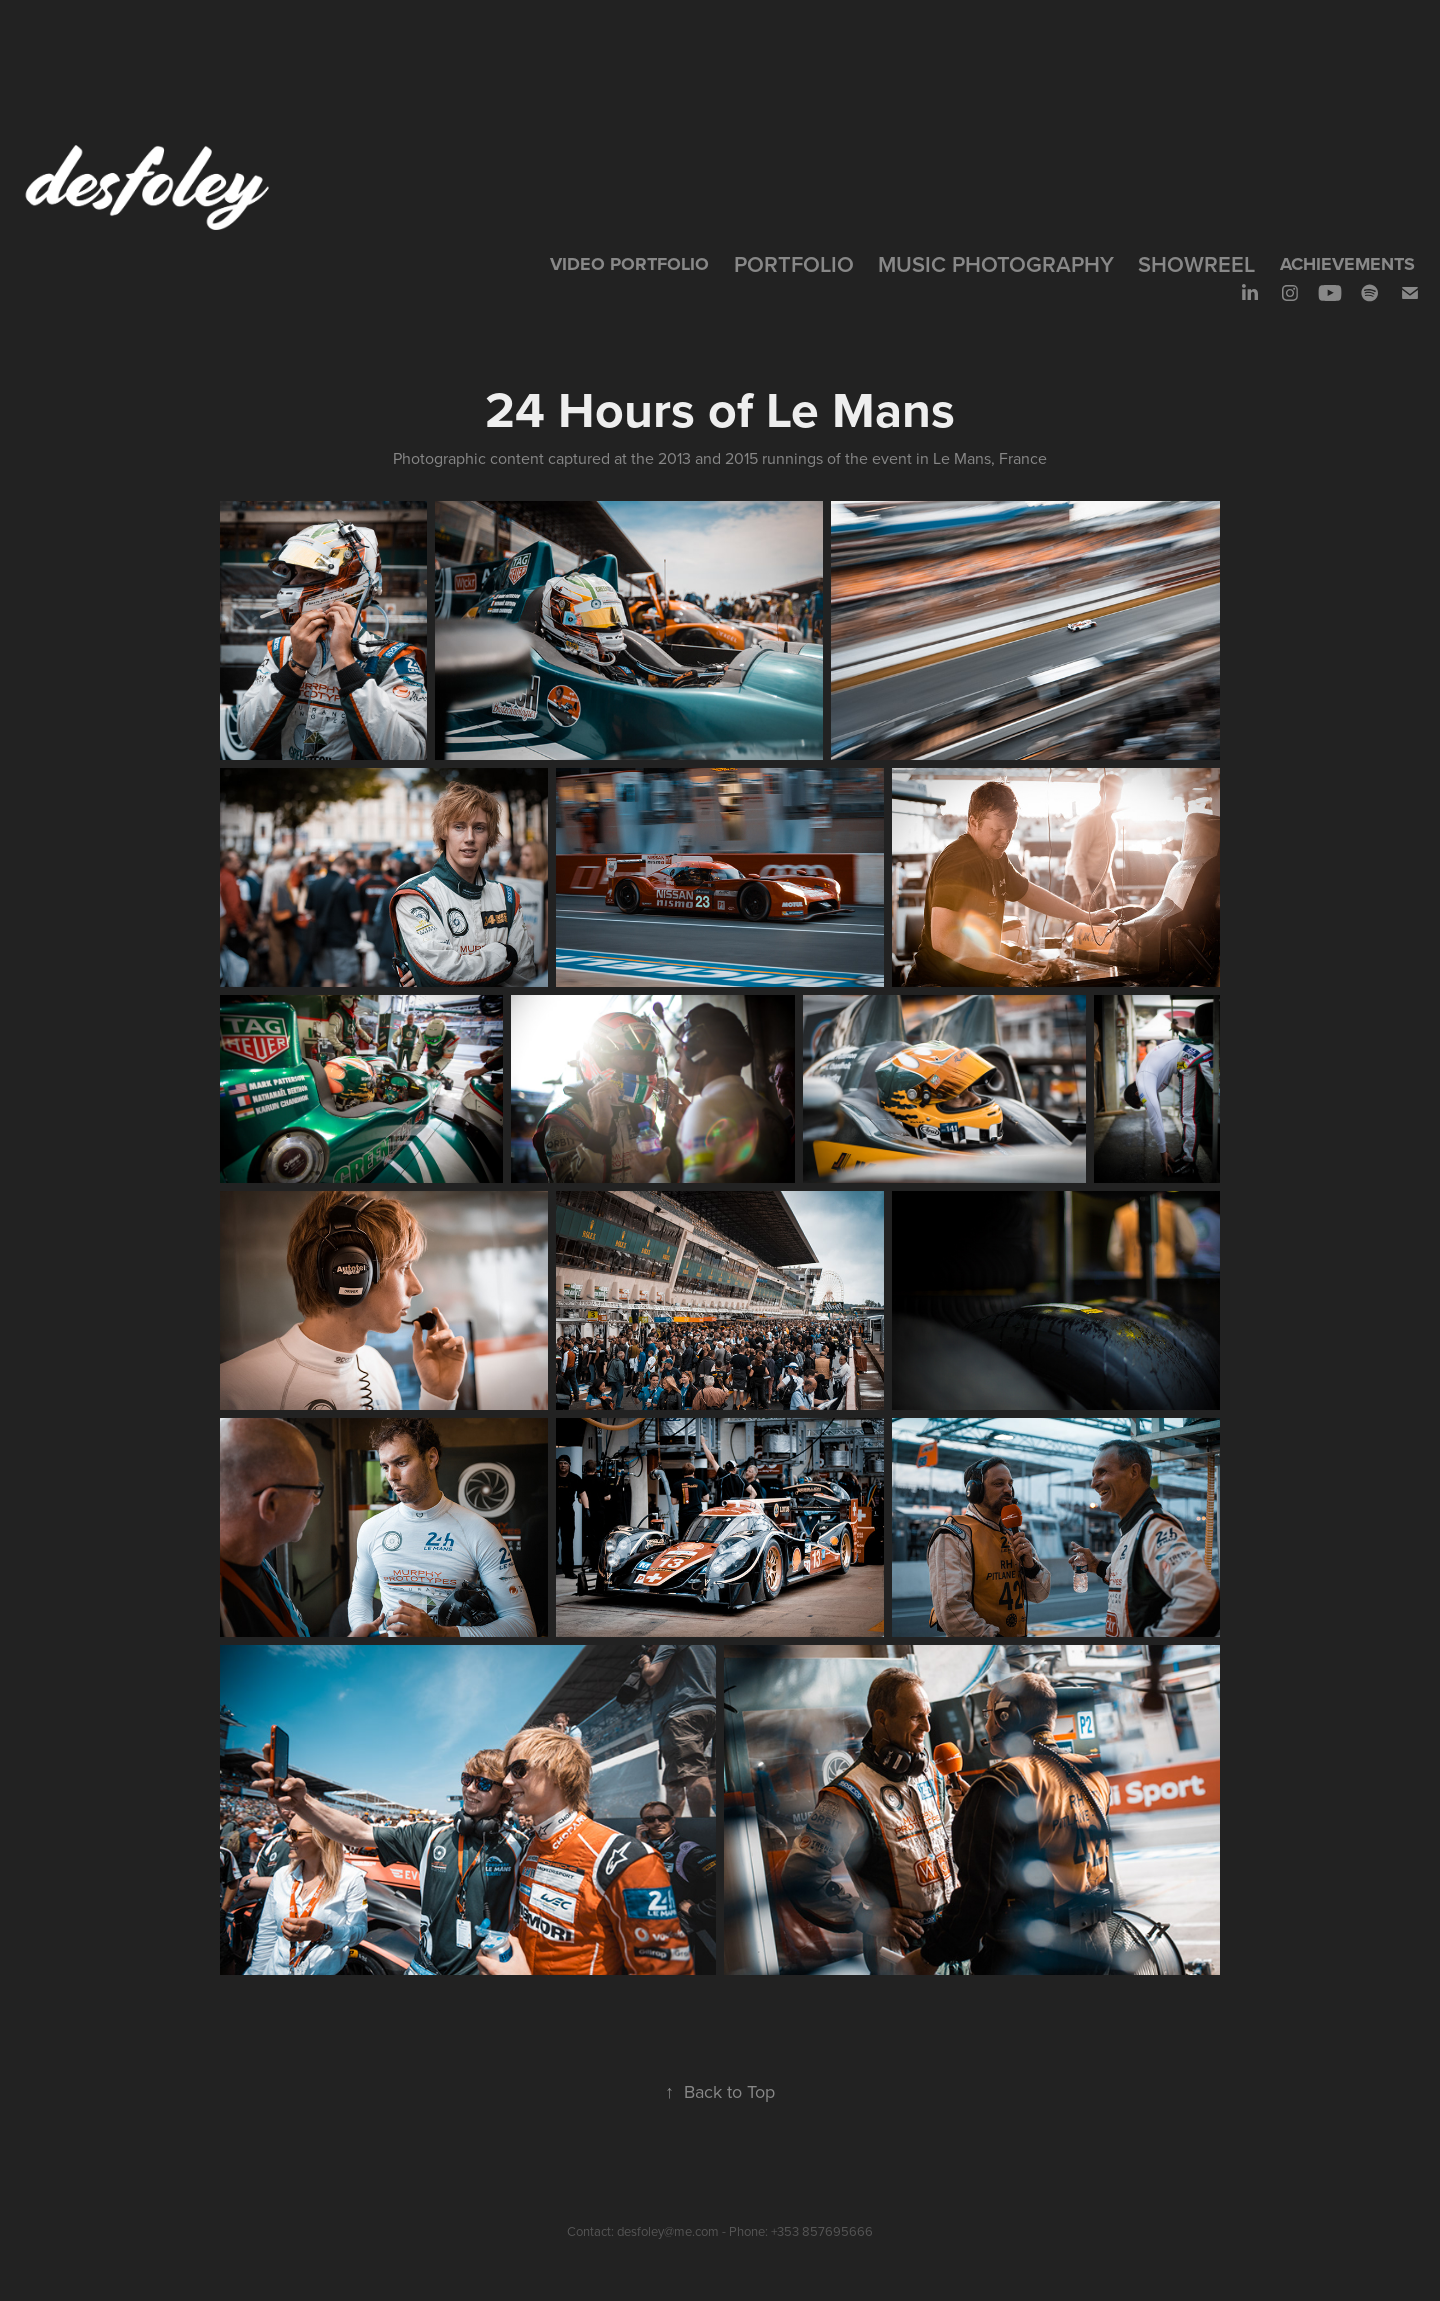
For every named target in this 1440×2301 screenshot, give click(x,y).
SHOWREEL (1196, 264)
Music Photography (996, 264)
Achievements (1347, 264)
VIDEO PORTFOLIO (629, 264)
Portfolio (794, 264)
